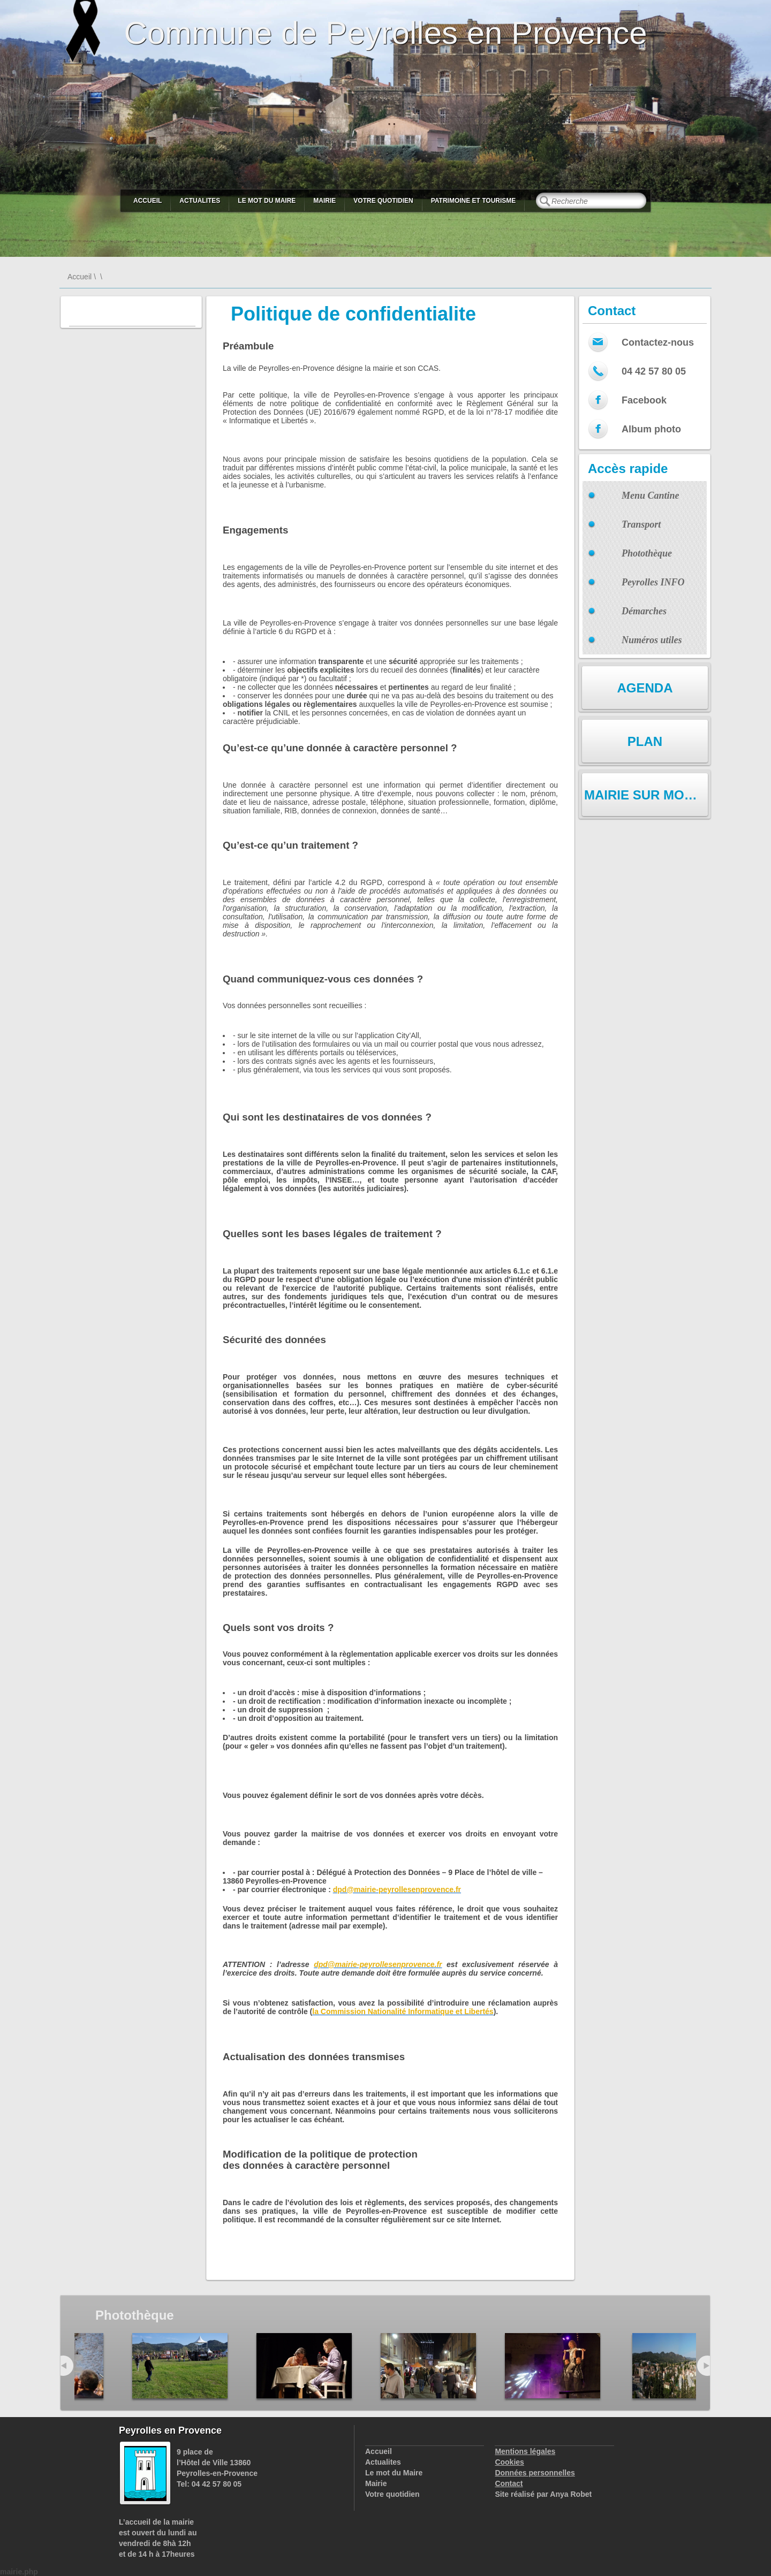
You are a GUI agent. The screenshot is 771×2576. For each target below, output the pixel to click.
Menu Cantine (650, 495)
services (439, 2202)
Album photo (651, 429)
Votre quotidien (383, 200)
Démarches (644, 611)
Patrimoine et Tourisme (473, 200)
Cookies (509, 2462)
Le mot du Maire (267, 200)
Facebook (644, 400)
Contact (509, 2483)
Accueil (147, 200)
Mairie (324, 200)
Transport (641, 524)
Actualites (199, 200)
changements (534, 2202)
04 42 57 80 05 (654, 371)
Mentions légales (525, 2451)
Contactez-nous (658, 342)
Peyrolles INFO (653, 582)
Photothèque (647, 553)
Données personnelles (535, 2472)
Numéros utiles (652, 640)
